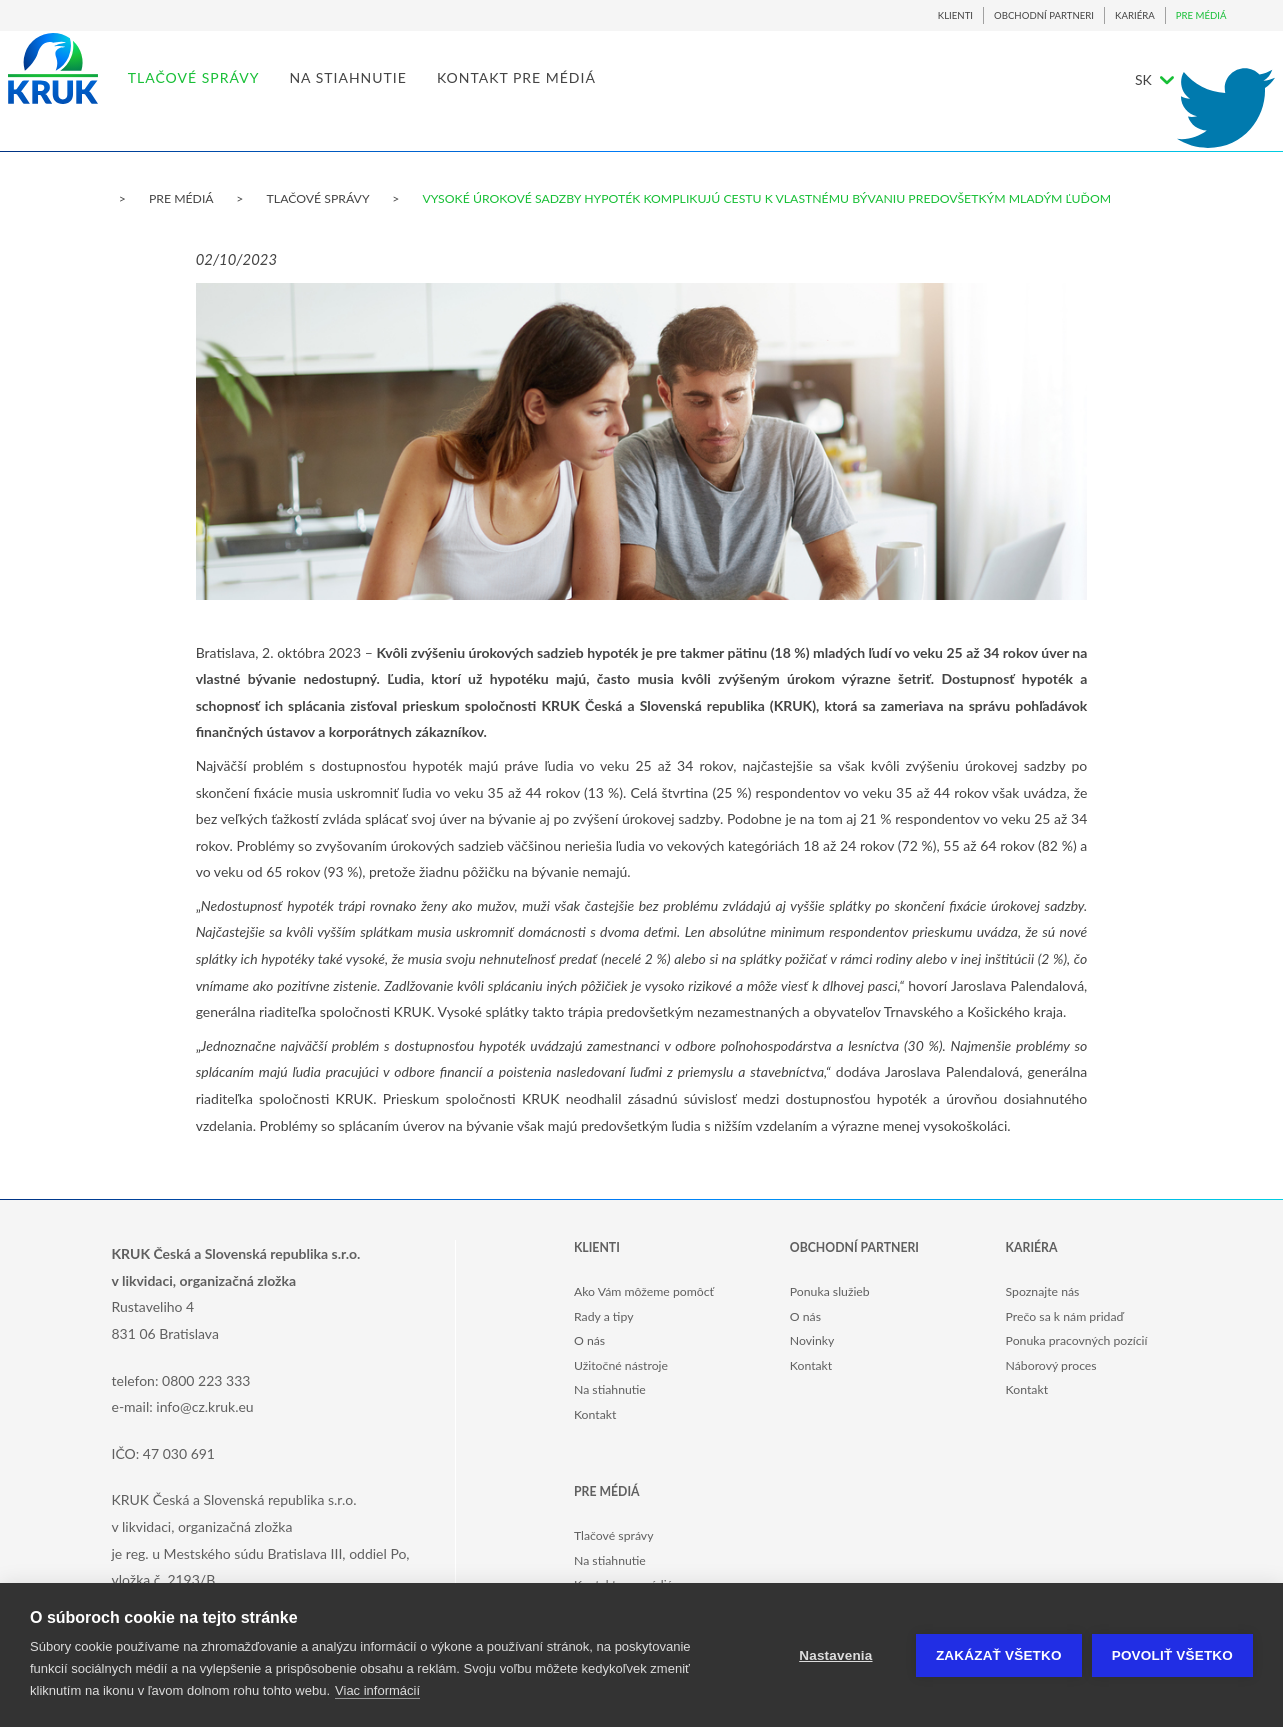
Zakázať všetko (999, 1655)
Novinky (812, 1340)
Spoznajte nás (1043, 1291)
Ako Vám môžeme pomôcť (644, 1291)
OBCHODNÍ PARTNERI (1044, 15)
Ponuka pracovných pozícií (1077, 1340)
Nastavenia (835, 1655)
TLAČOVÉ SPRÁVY (257, 95)
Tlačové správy (614, 1535)
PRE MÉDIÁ (1201, 15)
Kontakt (595, 1414)
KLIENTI (955, 15)
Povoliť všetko (1172, 1655)
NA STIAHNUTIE (412, 95)
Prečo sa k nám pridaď (1065, 1316)
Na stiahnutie (610, 1389)
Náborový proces (1051, 1365)
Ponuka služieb (830, 1291)
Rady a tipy (603, 1316)
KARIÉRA (1135, 15)
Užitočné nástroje (621, 1365)
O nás (589, 1340)
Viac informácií (377, 1690)
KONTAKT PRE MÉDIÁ (579, 95)
